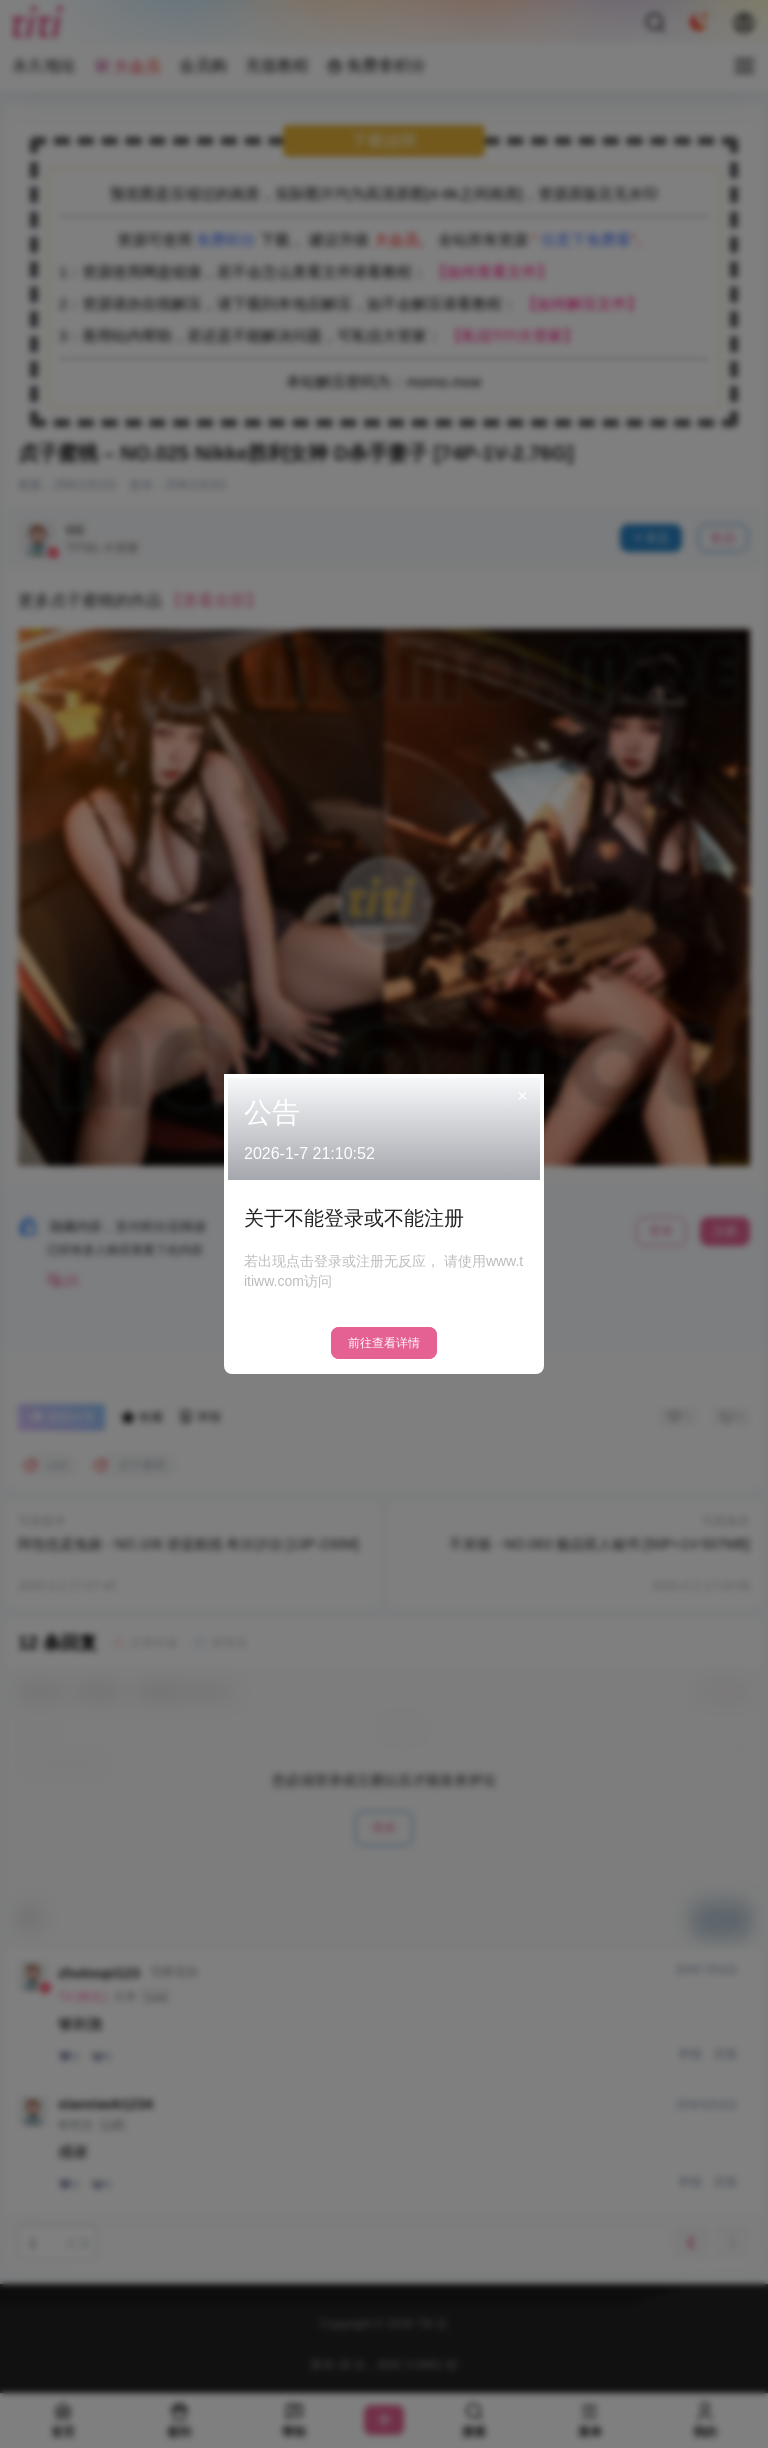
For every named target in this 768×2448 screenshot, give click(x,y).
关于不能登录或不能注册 (354, 1218)
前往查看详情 (384, 1343)
